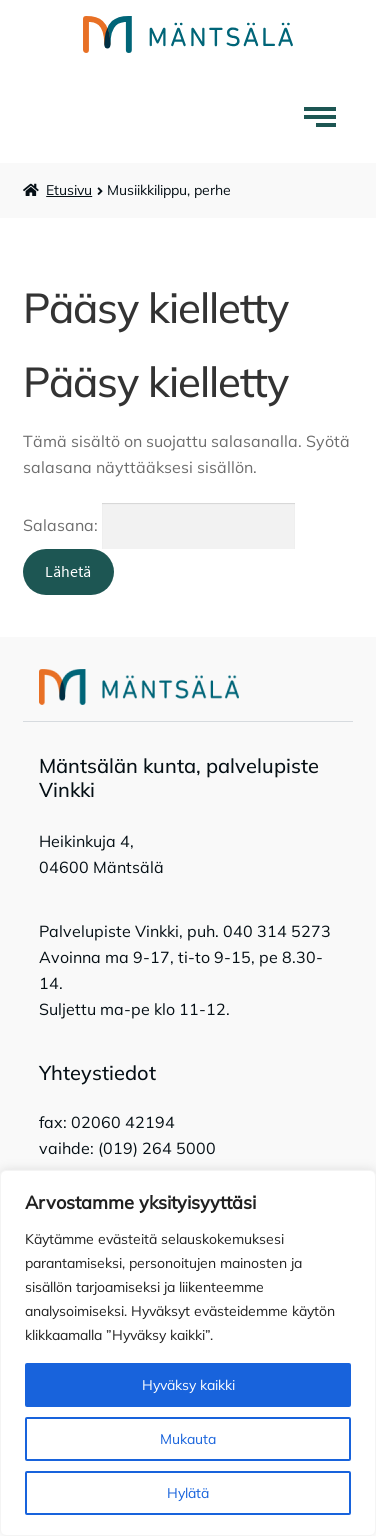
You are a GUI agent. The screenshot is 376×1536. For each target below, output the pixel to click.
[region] (188, 1353)
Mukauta (188, 1439)
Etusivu (69, 190)
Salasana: (159, 525)
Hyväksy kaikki (188, 1385)
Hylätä (188, 1493)
